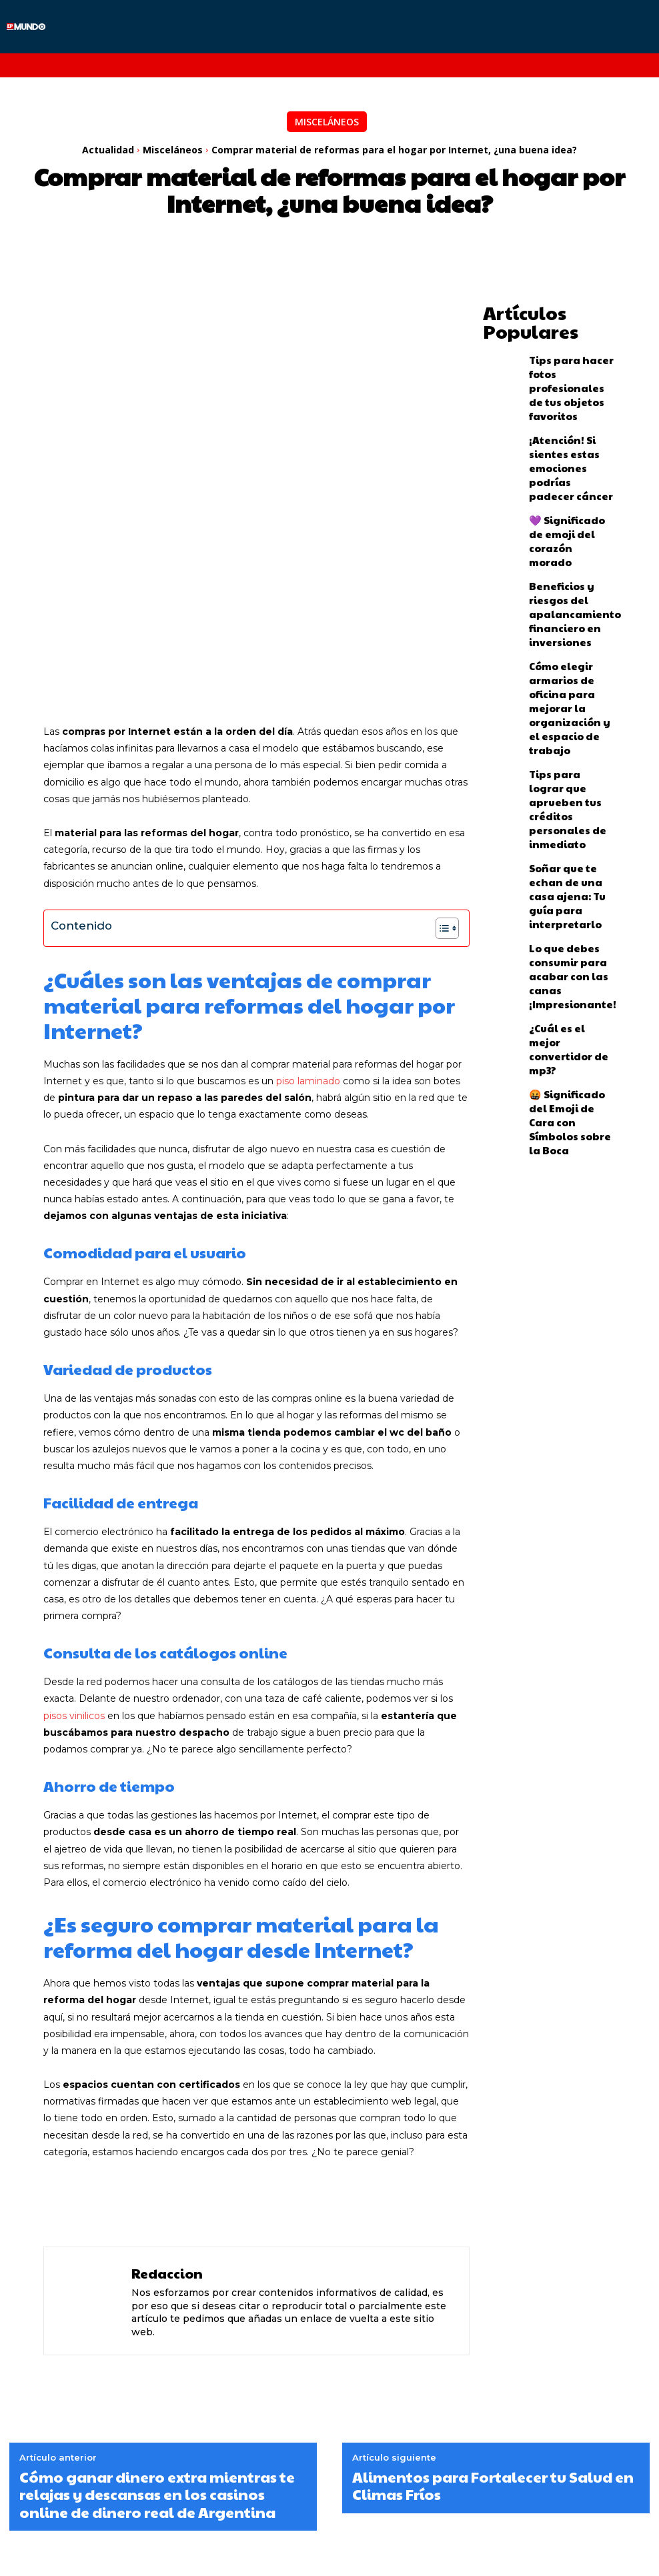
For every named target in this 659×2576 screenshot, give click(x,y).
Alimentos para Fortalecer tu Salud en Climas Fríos (493, 2299)
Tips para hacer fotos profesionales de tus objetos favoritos (569, 366)
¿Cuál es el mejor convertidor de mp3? (567, 829)
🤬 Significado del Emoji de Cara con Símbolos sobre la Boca (563, 887)
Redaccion (167, 2087)
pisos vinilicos (74, 1529)
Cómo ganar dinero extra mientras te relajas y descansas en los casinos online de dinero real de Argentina (157, 2308)
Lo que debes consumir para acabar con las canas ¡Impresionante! (572, 771)
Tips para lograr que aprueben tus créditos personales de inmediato (571, 655)
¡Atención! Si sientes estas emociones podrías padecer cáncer (566, 423)
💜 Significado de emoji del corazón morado (562, 481)
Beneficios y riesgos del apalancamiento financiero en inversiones (568, 539)
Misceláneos (327, 121)
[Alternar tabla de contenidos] (441, 741)
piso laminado (308, 895)
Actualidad (108, 149)
